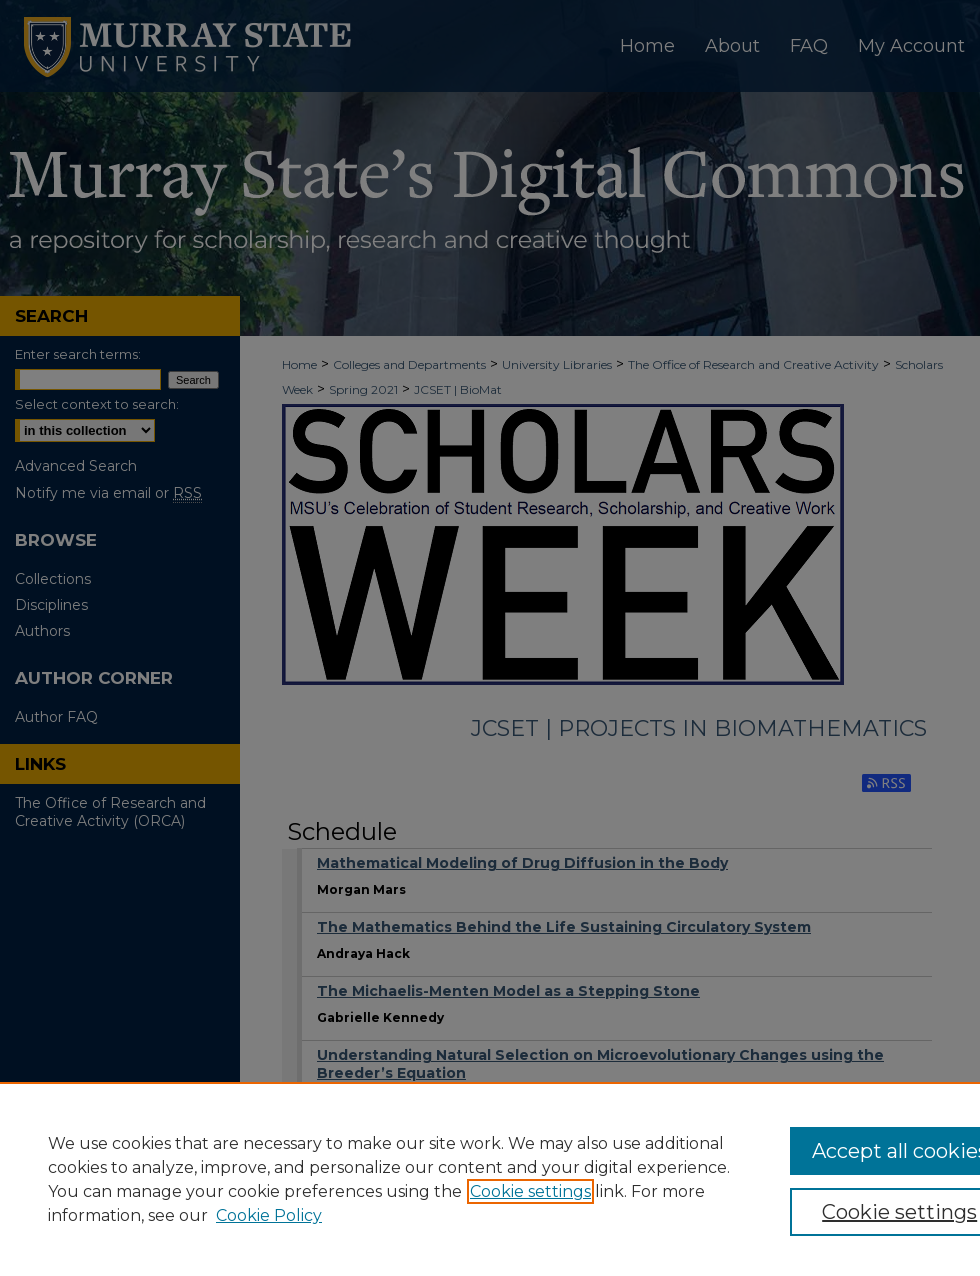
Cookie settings (530, 1191)
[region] (490, 1179)
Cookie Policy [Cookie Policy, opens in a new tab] (269, 1215)
